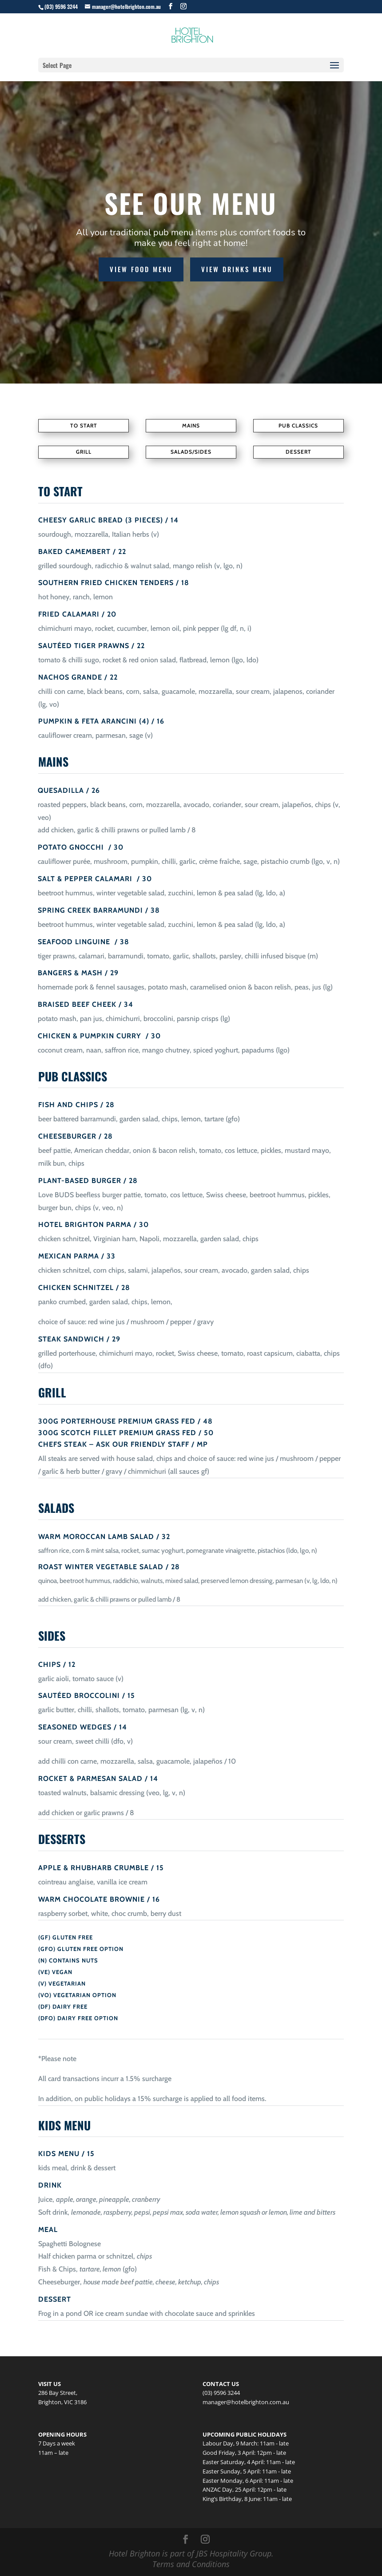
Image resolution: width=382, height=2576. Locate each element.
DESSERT (298, 451)
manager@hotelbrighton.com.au (246, 2402)
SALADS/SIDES (191, 451)
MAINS (191, 425)
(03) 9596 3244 (61, 6)
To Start (83, 425)
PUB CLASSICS (298, 425)
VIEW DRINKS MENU (236, 269)
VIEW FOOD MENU (141, 269)
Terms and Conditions (191, 2564)
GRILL (84, 451)
